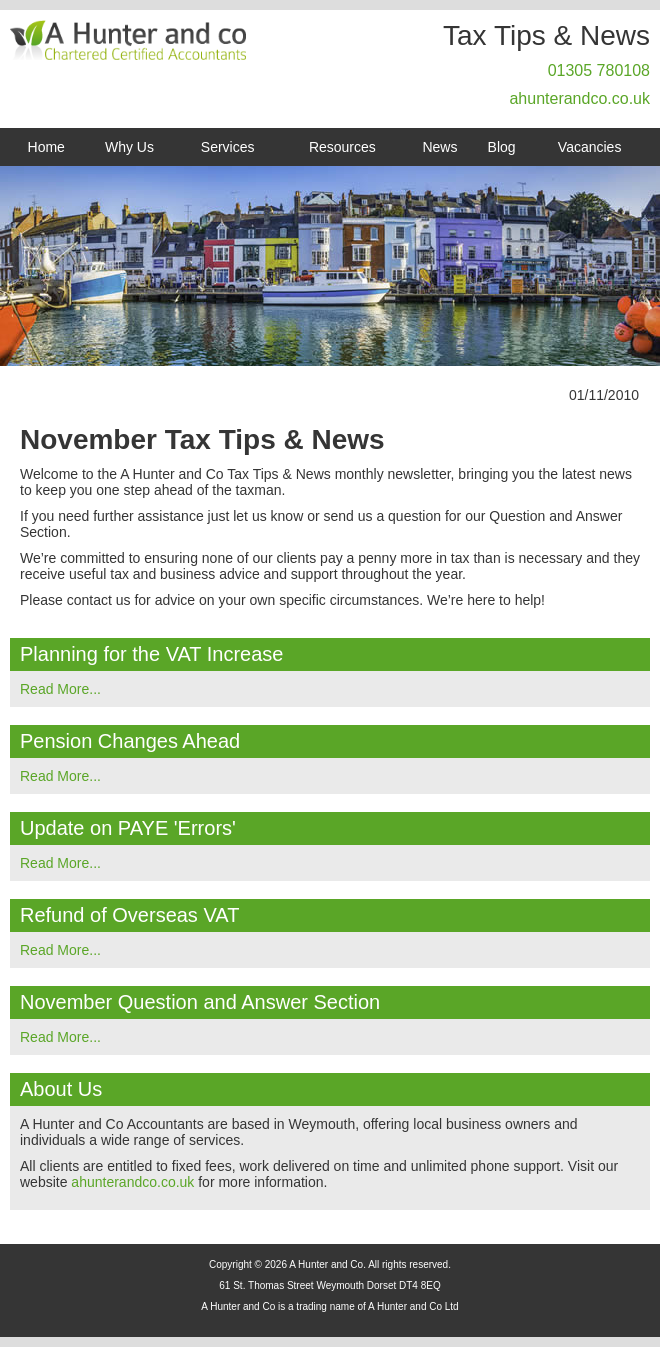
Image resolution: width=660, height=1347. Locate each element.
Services (228, 147)
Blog (502, 147)
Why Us (129, 147)
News (439, 147)
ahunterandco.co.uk (579, 98)
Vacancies (590, 147)
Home (46, 147)
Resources (342, 147)
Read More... (60, 689)
